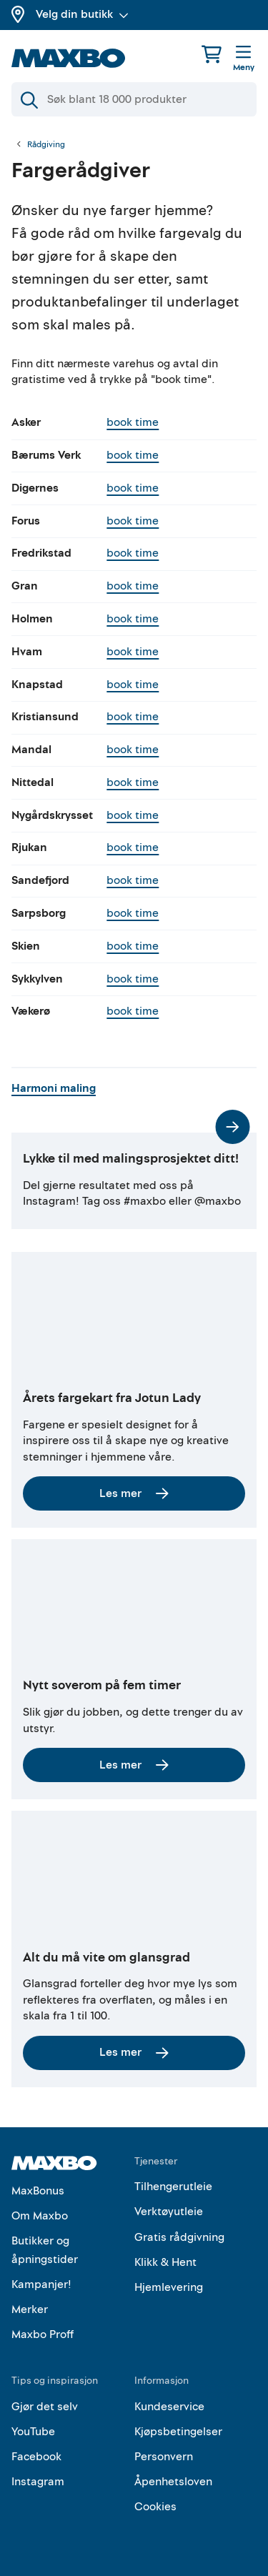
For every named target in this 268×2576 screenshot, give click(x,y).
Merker (29, 2309)
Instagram (37, 2482)
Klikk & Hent (165, 2262)
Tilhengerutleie (173, 2186)
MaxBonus (37, 2191)
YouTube (33, 2432)
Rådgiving (46, 145)
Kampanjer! (41, 2284)
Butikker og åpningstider (44, 2250)
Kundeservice (169, 2407)
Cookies (155, 2507)
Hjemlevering (168, 2287)
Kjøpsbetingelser (178, 2432)
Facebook (36, 2457)
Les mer (134, 1493)
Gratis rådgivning (179, 2237)
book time (132, 422)
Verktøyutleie (168, 2211)
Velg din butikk (82, 14)
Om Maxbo (39, 2216)
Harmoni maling (58, 1088)
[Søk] (134, 99)
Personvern (163, 2457)
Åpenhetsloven (173, 2482)
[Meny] (244, 59)
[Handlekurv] (212, 53)
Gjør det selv (44, 2407)
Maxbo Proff (42, 2334)
